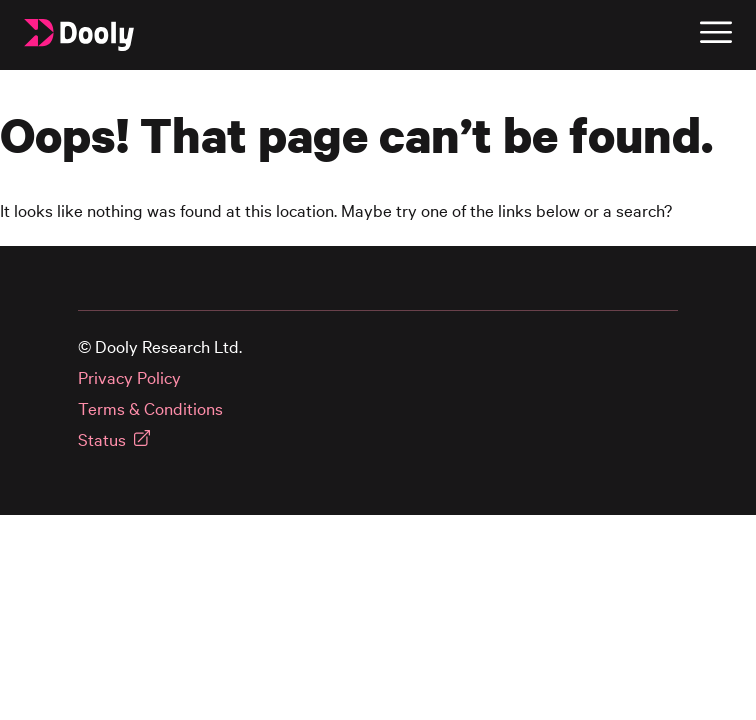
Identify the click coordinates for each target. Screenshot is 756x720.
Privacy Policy (129, 377)
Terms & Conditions (150, 408)
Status (102, 439)
